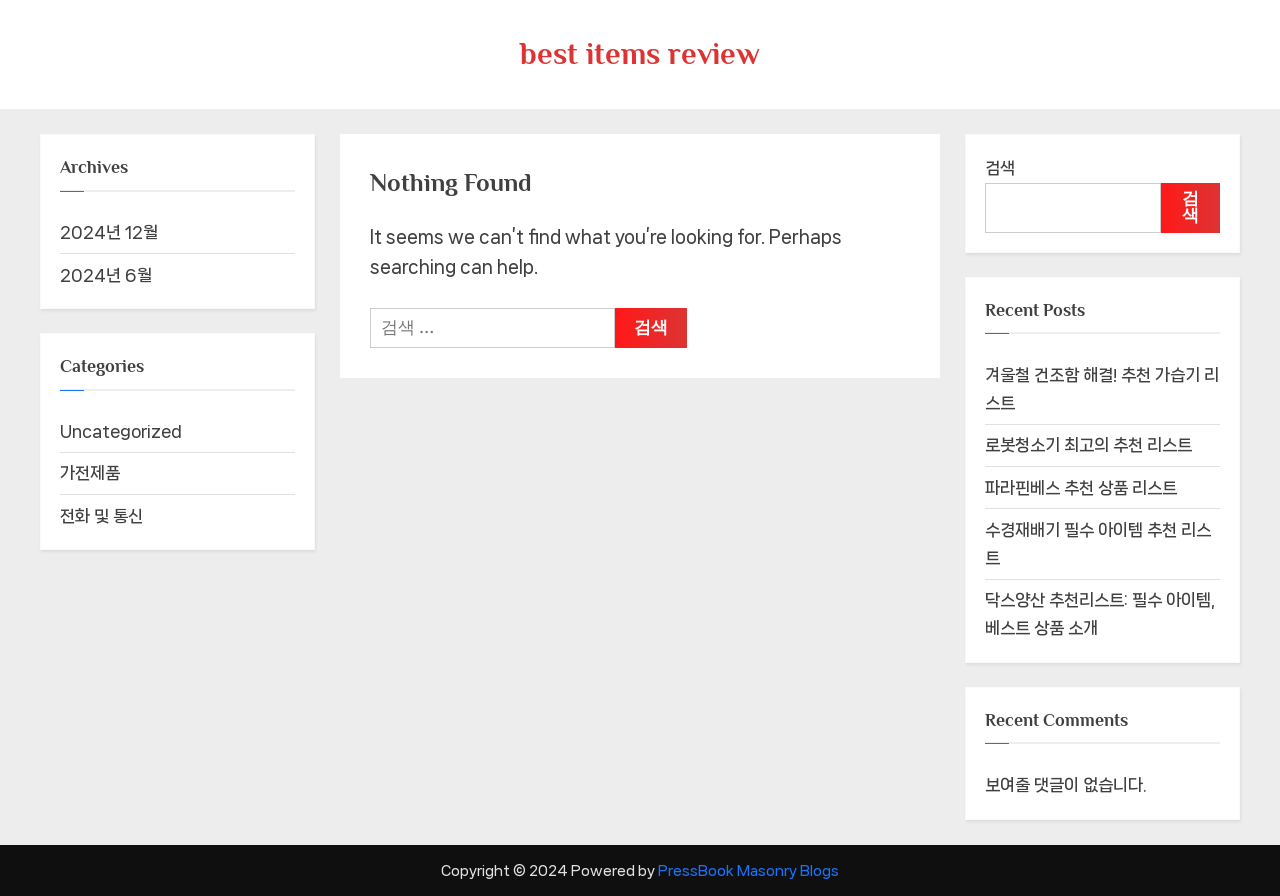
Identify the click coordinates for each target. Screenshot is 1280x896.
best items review (640, 53)
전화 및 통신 (101, 516)
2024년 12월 (109, 232)
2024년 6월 (106, 275)
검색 (1000, 168)
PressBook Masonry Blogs (748, 870)
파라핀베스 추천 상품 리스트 (1081, 488)
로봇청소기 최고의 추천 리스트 (1088, 445)
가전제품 (90, 473)
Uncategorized (121, 431)
